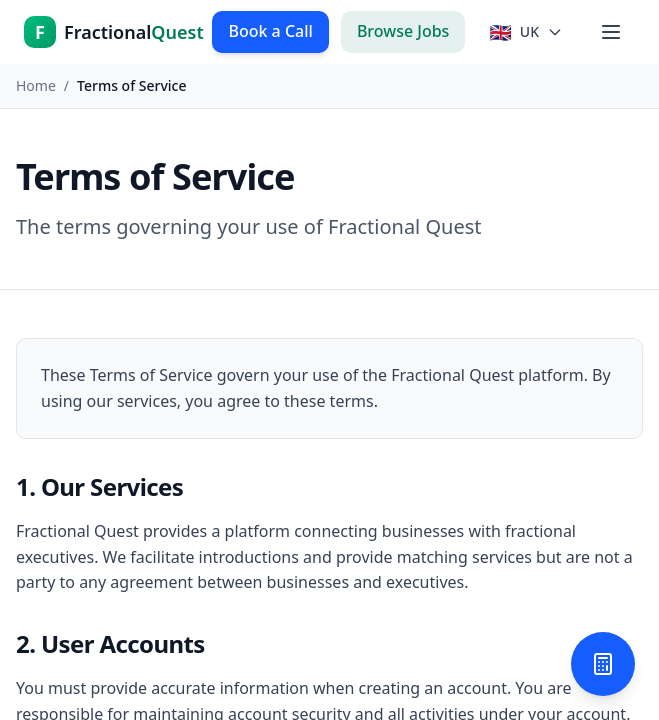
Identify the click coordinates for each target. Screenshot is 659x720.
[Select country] (526, 32)
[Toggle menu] (611, 32)
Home (36, 85)
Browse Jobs (403, 31)
